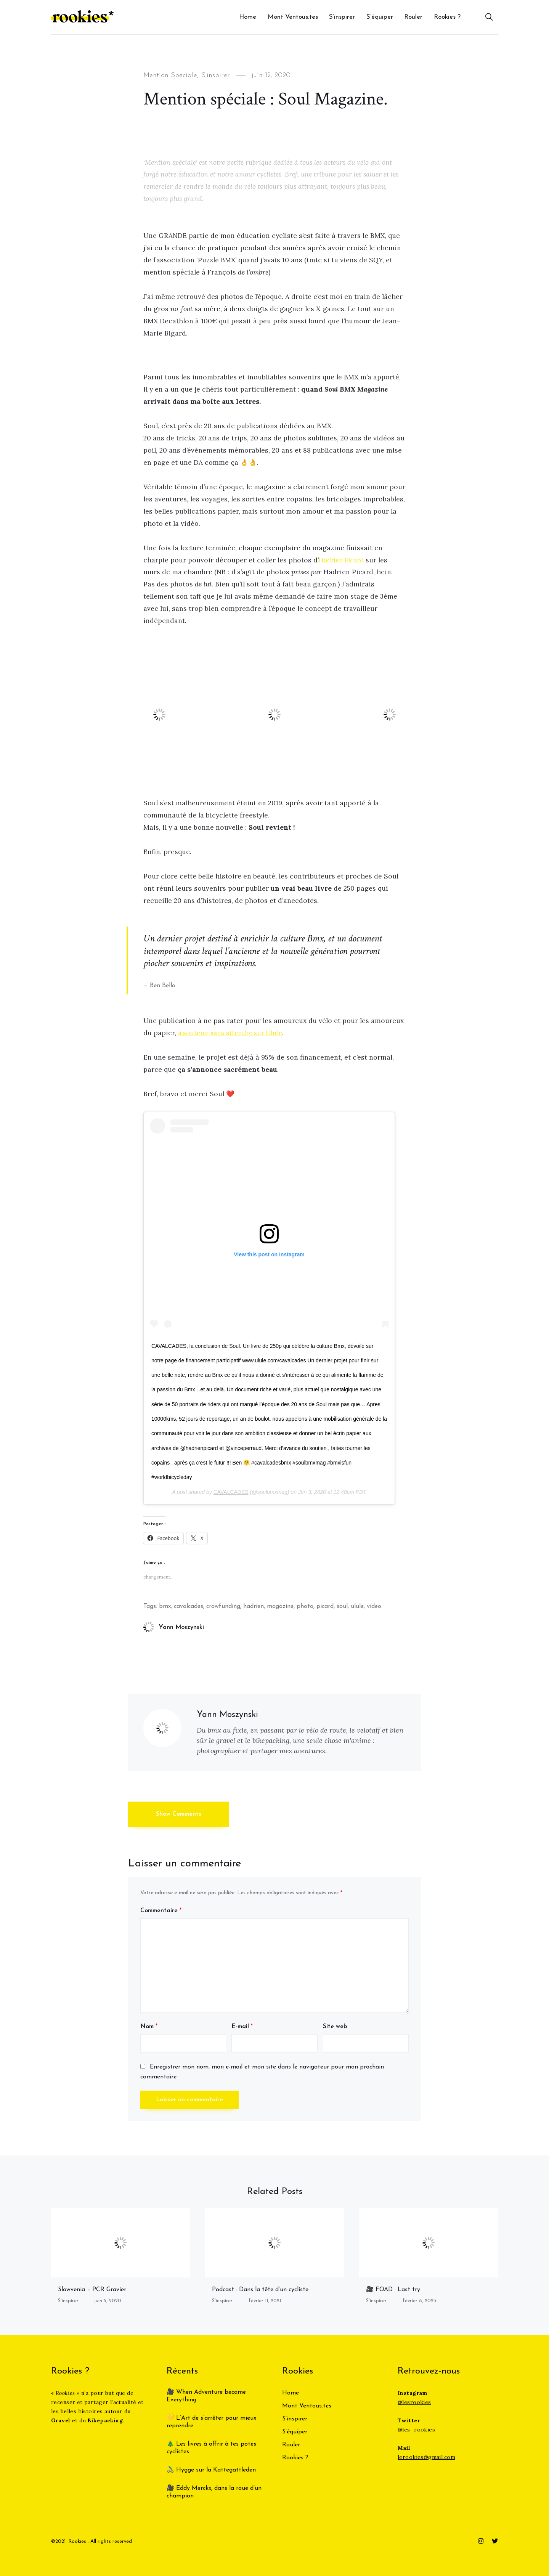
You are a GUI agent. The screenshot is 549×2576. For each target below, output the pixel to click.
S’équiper (379, 17)
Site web (335, 2027)
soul (342, 1606)
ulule (357, 1606)
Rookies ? (447, 17)
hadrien (253, 1606)
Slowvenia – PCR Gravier (92, 2290)
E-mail (242, 2027)
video (374, 1606)
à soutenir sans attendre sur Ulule (234, 1032)
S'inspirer (224, 75)
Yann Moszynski (173, 1627)
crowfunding (223, 1606)
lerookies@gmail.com (426, 2457)
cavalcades (188, 1606)
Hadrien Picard (344, 560)
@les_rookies (416, 2429)
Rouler (413, 17)
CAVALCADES (231, 1492)
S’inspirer (342, 17)
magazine (280, 1606)
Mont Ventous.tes (293, 17)
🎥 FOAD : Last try (393, 2290)
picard (325, 1606)
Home (247, 17)
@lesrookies (414, 2402)
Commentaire (160, 1911)
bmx (165, 1606)
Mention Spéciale (173, 75)
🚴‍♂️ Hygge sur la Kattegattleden (211, 2470)
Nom (148, 2027)
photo (305, 1606)
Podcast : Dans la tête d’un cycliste (260, 2290)
